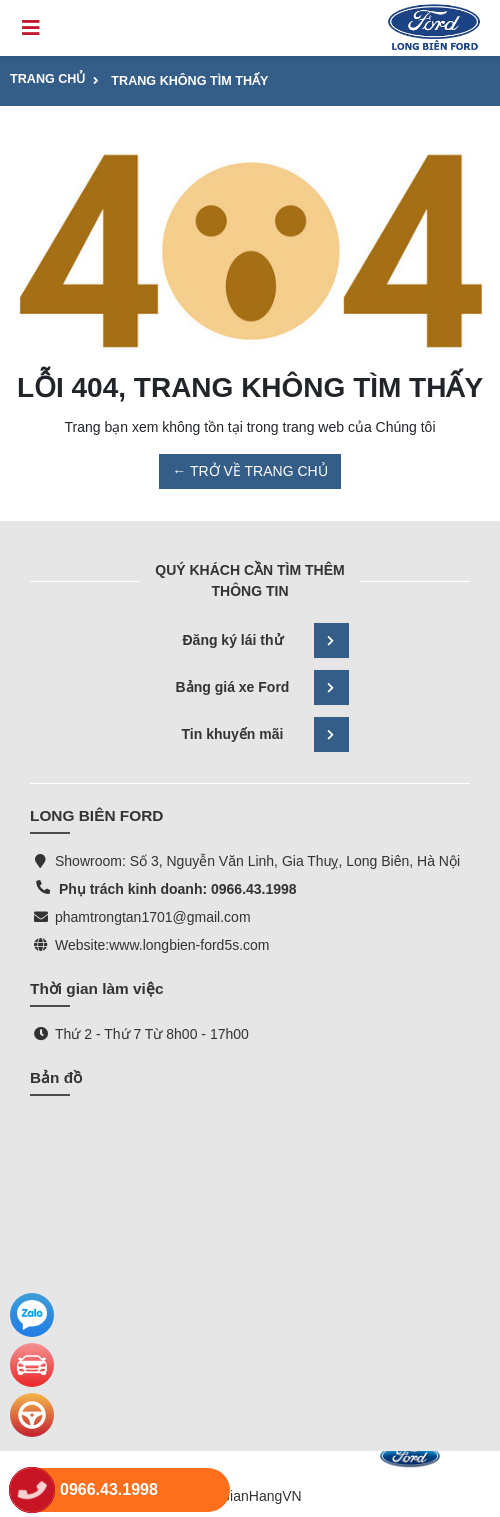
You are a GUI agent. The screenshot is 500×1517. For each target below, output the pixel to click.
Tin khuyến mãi (265, 734)
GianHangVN (260, 1496)
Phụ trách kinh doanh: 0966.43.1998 (176, 889)
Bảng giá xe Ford (262, 687)
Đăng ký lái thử (265, 640)
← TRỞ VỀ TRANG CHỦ (249, 471)
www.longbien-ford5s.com (189, 945)
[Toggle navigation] (31, 28)
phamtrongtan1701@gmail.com (153, 917)
